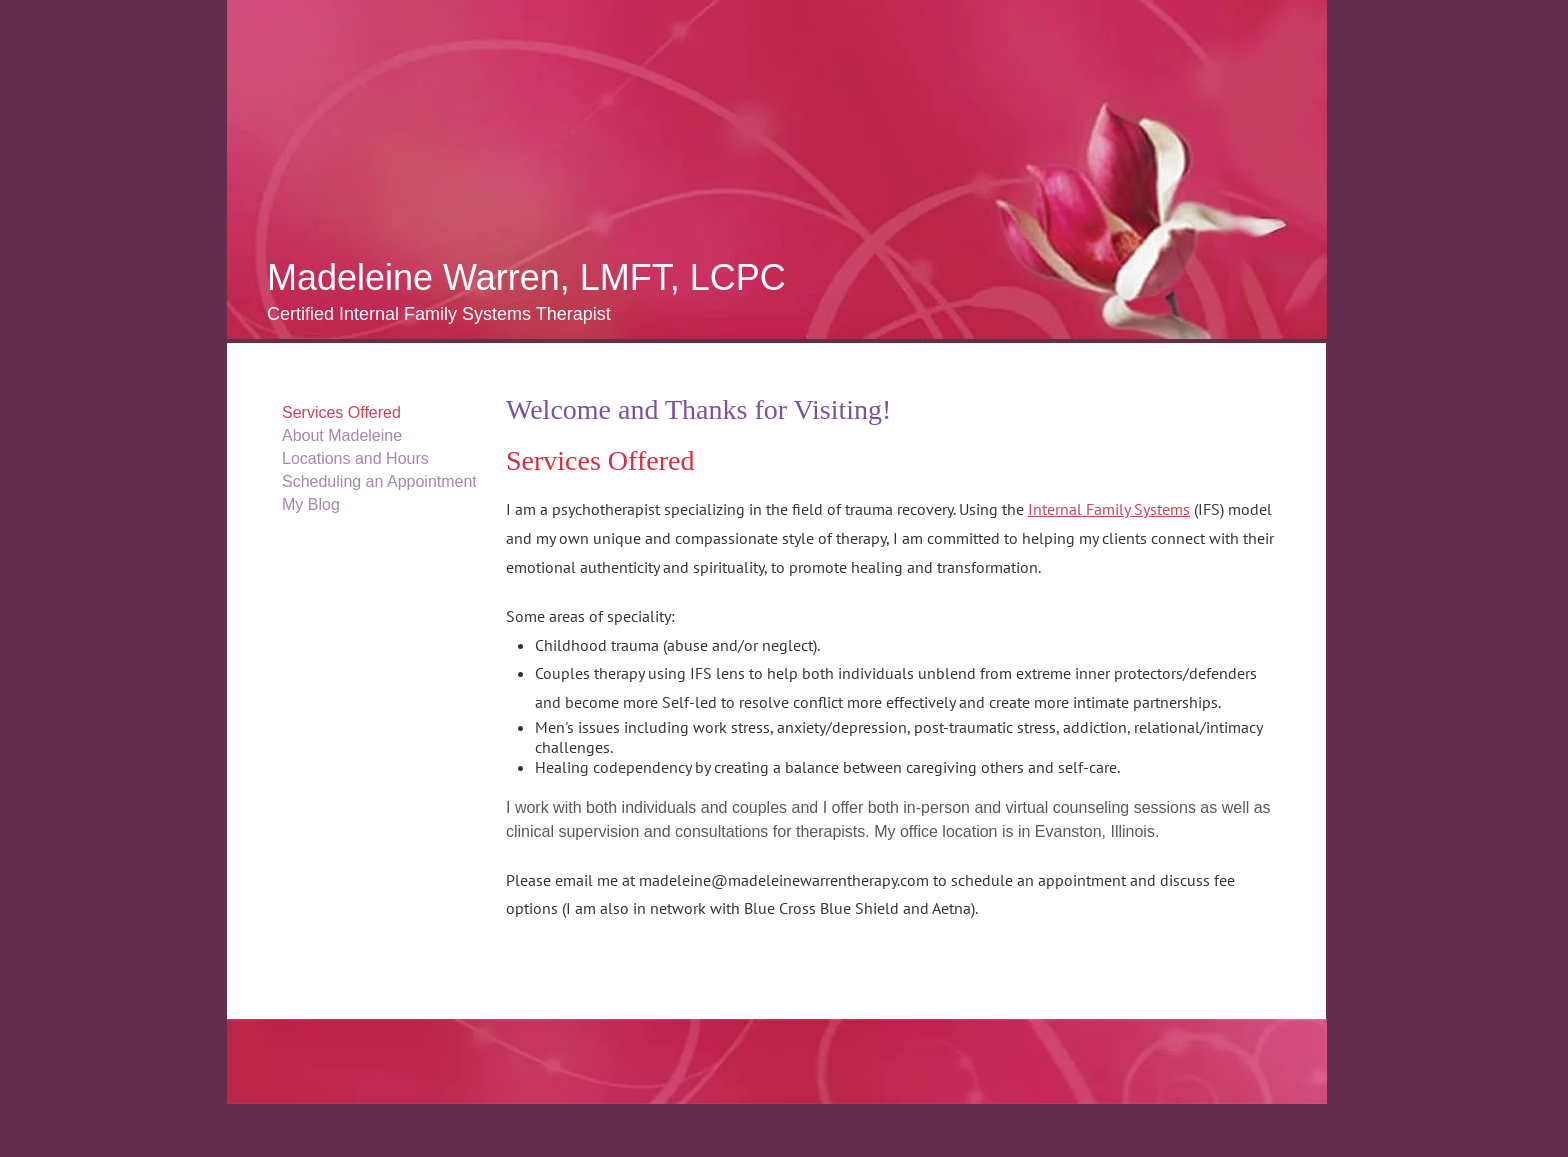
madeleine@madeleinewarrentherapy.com (784, 880)
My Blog (311, 504)
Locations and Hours (355, 458)
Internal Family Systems (1109, 509)
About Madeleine (342, 435)
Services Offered (341, 412)
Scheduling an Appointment (379, 481)
